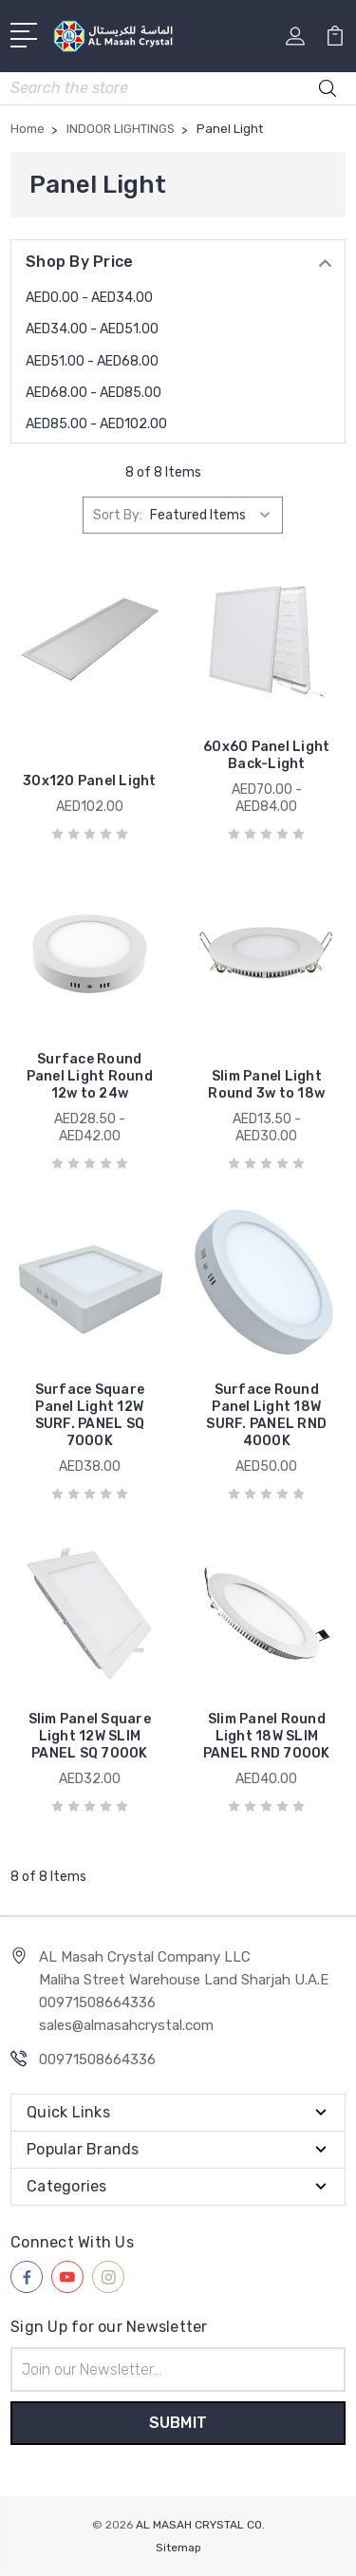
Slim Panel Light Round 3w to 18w (266, 1084)
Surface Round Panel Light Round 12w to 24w (90, 1076)
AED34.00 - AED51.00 (92, 329)
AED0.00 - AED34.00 (89, 298)
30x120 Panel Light (90, 781)
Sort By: (117, 515)
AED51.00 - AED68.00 (92, 361)
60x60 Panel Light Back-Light (266, 755)
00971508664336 (97, 2059)
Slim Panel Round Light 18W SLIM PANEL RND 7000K (266, 1736)
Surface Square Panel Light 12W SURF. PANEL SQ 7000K (90, 1415)
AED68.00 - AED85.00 (93, 393)
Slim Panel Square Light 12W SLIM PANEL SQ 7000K (89, 1736)
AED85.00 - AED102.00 (96, 424)
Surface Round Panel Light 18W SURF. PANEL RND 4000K (266, 1415)
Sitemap (178, 2547)
